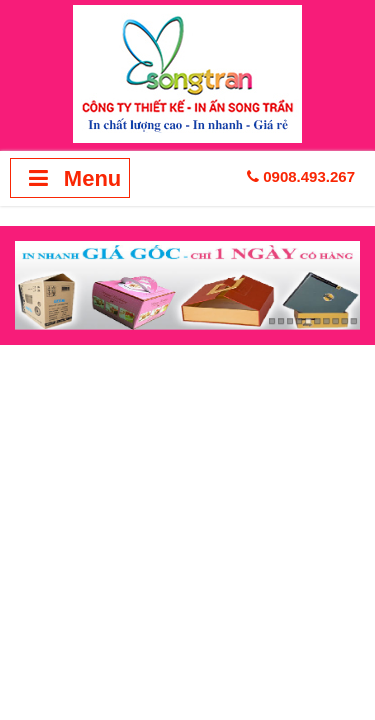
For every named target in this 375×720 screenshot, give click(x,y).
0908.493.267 (301, 176)
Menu (70, 178)
